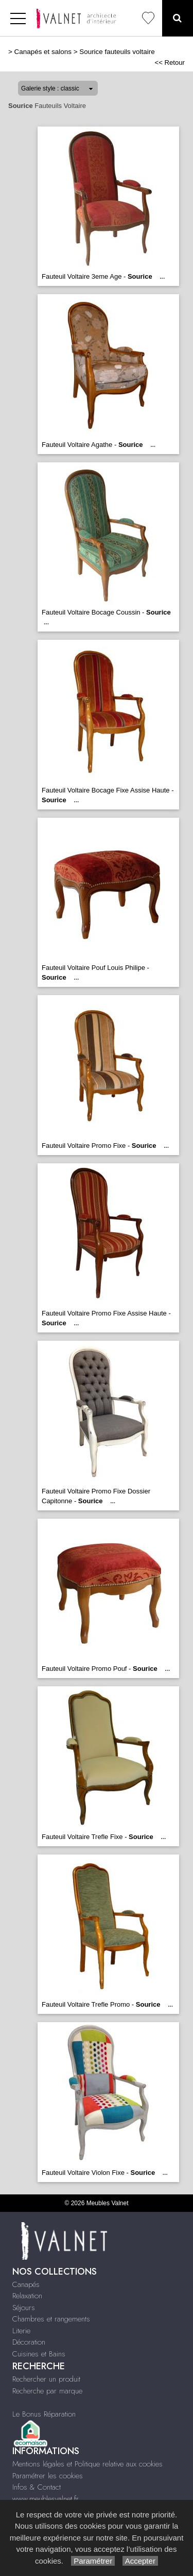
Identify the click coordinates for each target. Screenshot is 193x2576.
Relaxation (27, 2295)
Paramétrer (93, 2560)
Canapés (26, 2284)
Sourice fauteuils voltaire (116, 52)
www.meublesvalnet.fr (45, 2499)
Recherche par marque (47, 2391)
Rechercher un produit (46, 2379)
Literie (21, 2330)
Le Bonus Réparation (44, 2414)
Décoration (28, 2342)
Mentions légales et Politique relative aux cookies (87, 2464)
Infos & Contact (36, 2487)
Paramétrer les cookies (47, 2475)
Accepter (140, 2560)
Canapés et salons (43, 52)
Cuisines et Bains (38, 2353)
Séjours (23, 2307)
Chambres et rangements (51, 2319)
